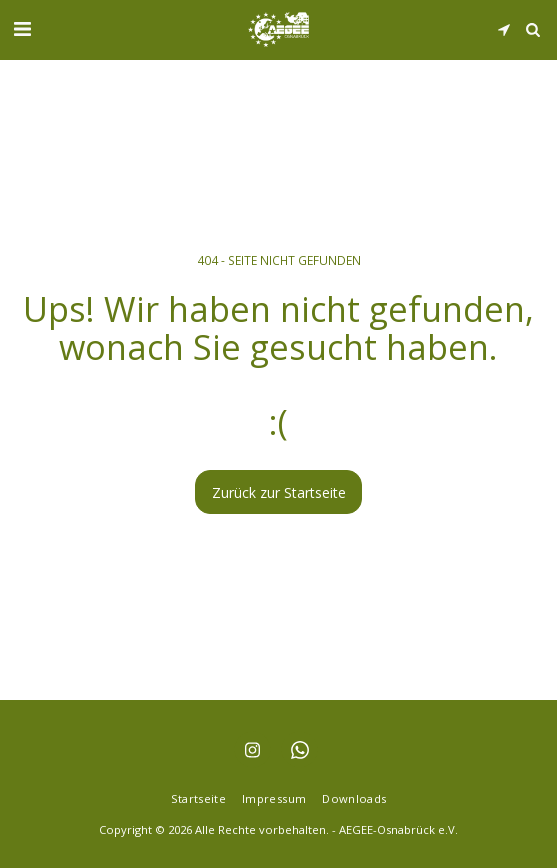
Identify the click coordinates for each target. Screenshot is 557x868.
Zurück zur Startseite (279, 492)
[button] (22, 28)
